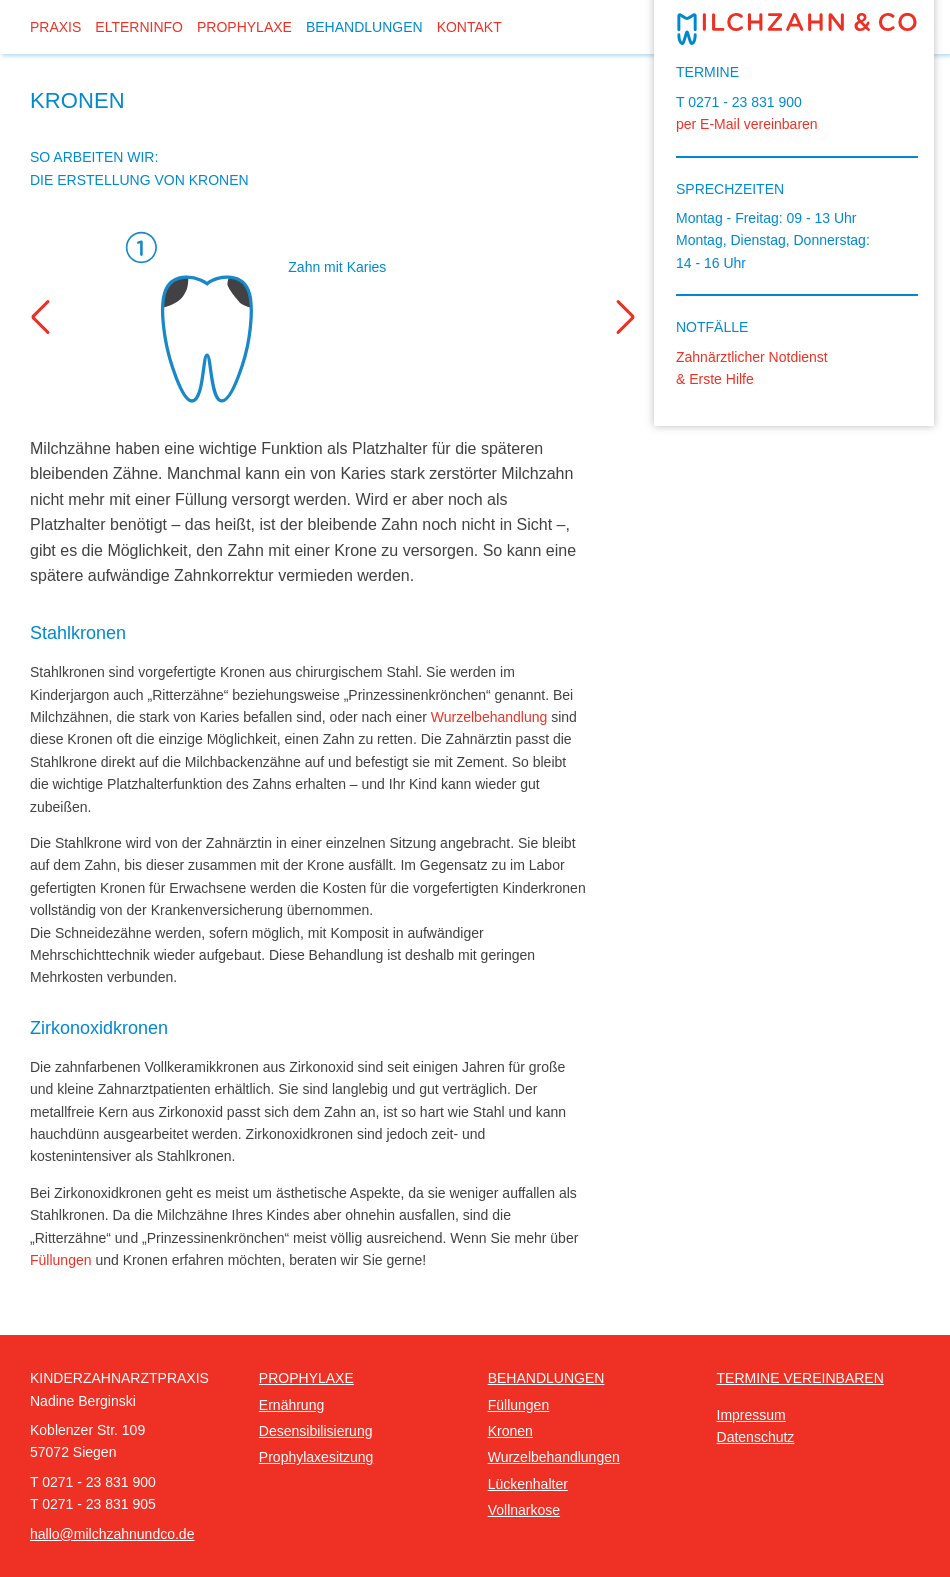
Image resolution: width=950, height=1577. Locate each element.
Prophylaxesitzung (316, 1457)
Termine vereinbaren (800, 1378)
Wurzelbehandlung (489, 717)
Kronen (510, 1431)
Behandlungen (364, 27)
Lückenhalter (528, 1484)
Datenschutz (756, 1437)
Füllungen (61, 1260)
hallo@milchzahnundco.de (112, 1534)
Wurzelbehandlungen (554, 1457)
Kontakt (469, 27)
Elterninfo (139, 27)
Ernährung (291, 1405)
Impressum (751, 1415)
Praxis (55, 27)
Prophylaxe (244, 27)
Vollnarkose (524, 1510)
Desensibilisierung (316, 1431)
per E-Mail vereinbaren (747, 124)
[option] (334, 317)
